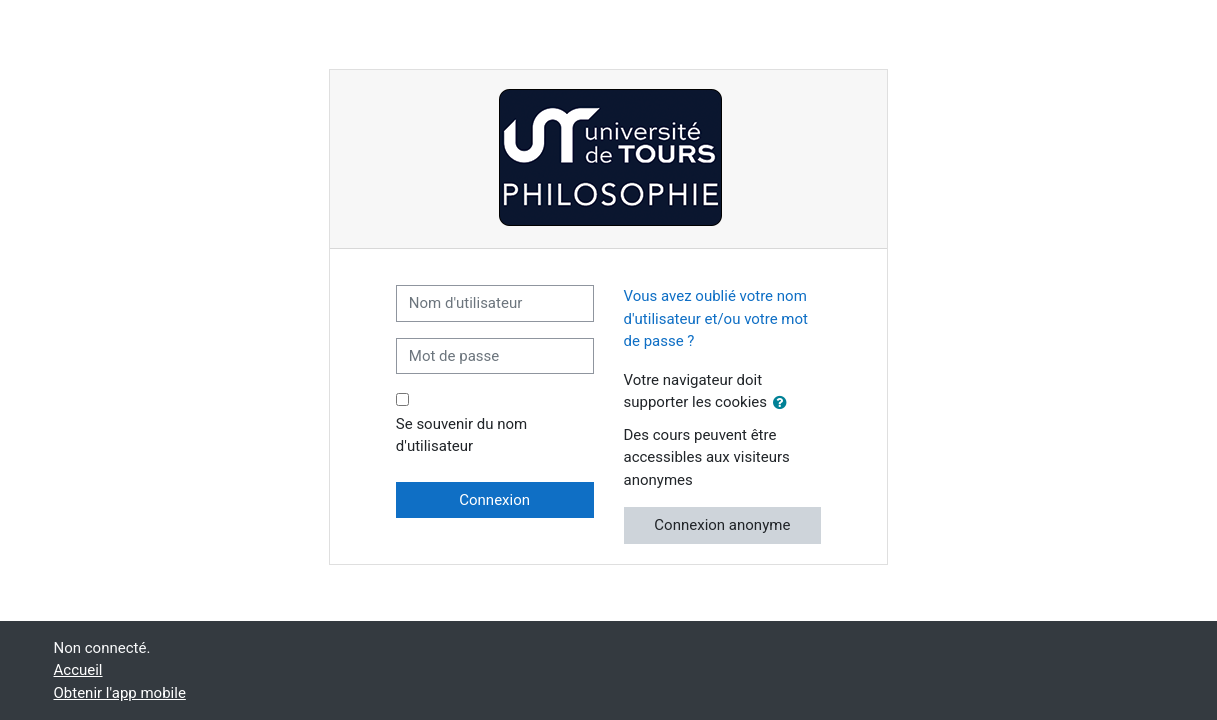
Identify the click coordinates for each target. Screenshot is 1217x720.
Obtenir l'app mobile (120, 693)
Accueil (78, 670)
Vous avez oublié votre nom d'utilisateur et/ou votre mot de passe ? (716, 318)
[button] (784, 403)
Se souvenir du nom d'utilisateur (461, 435)
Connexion (494, 500)
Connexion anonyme (722, 525)
